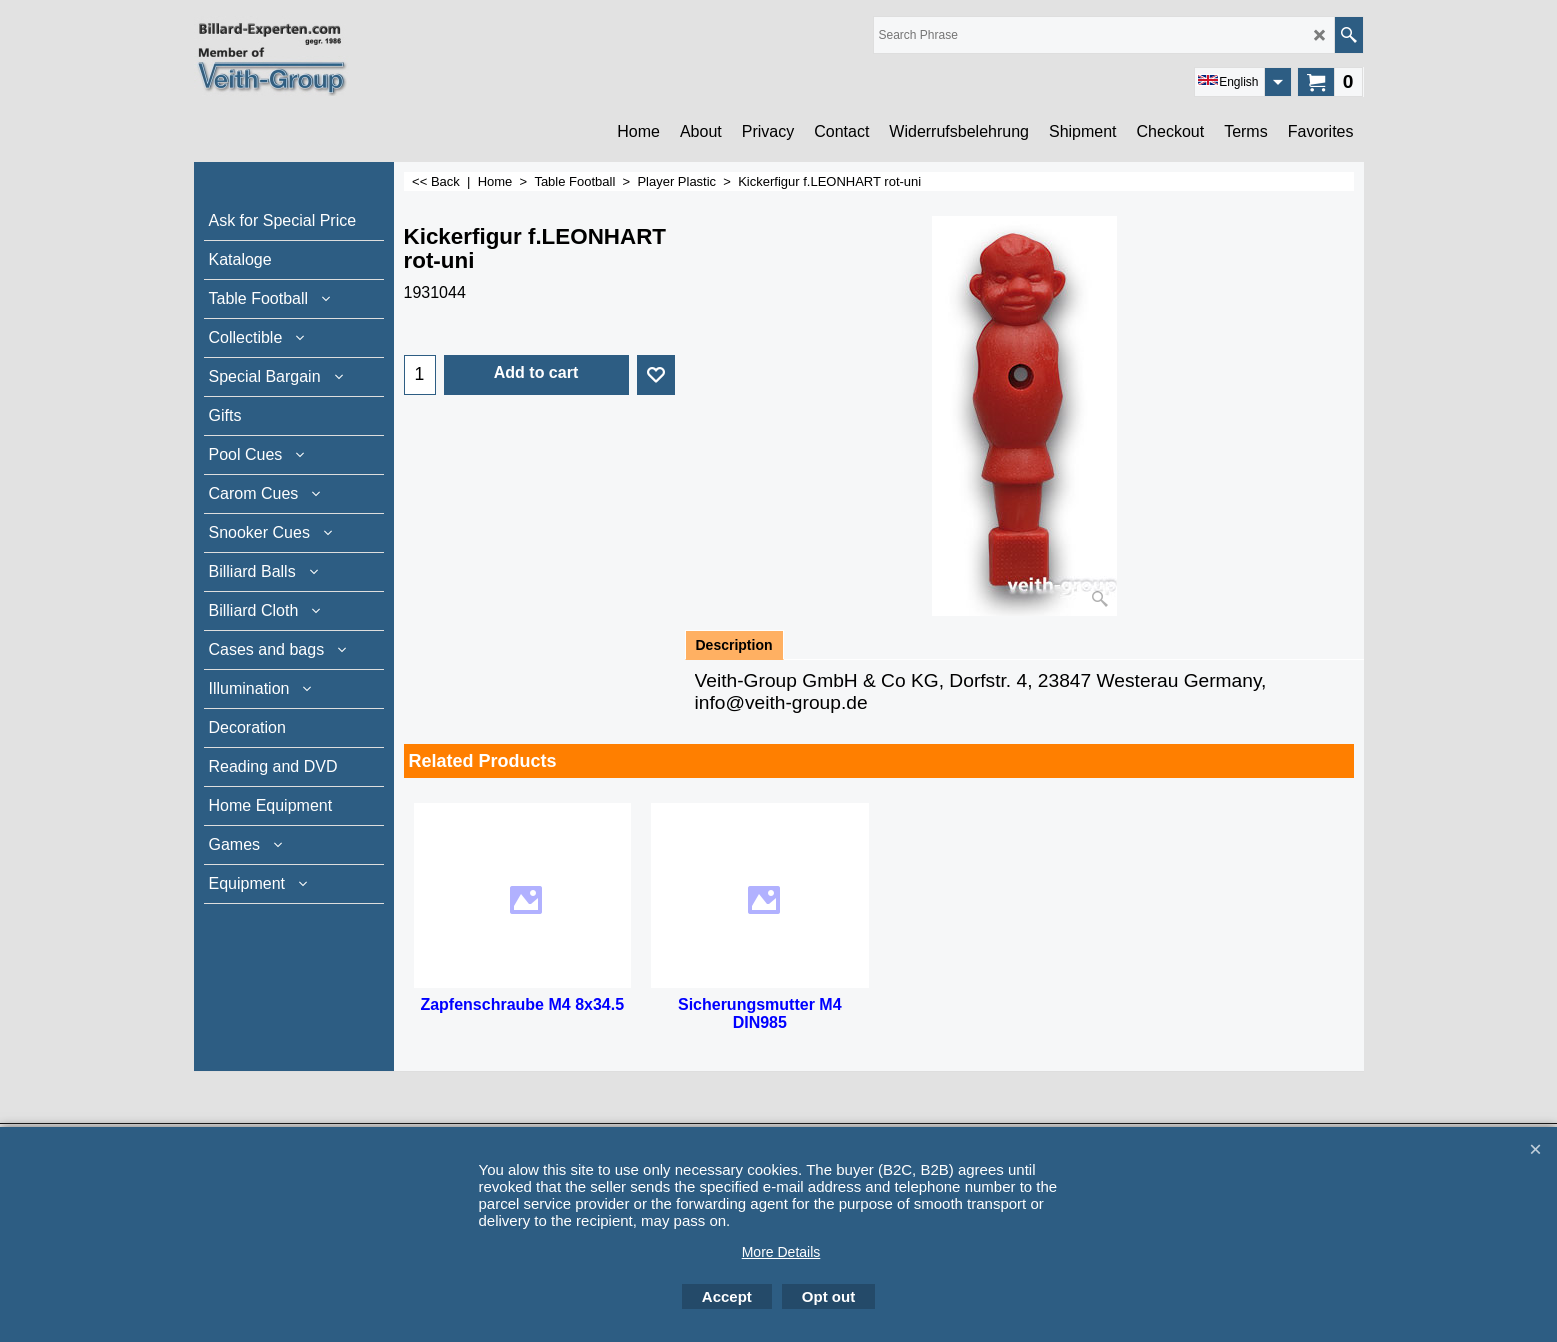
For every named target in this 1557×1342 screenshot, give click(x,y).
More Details (781, 1252)
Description (734, 645)
